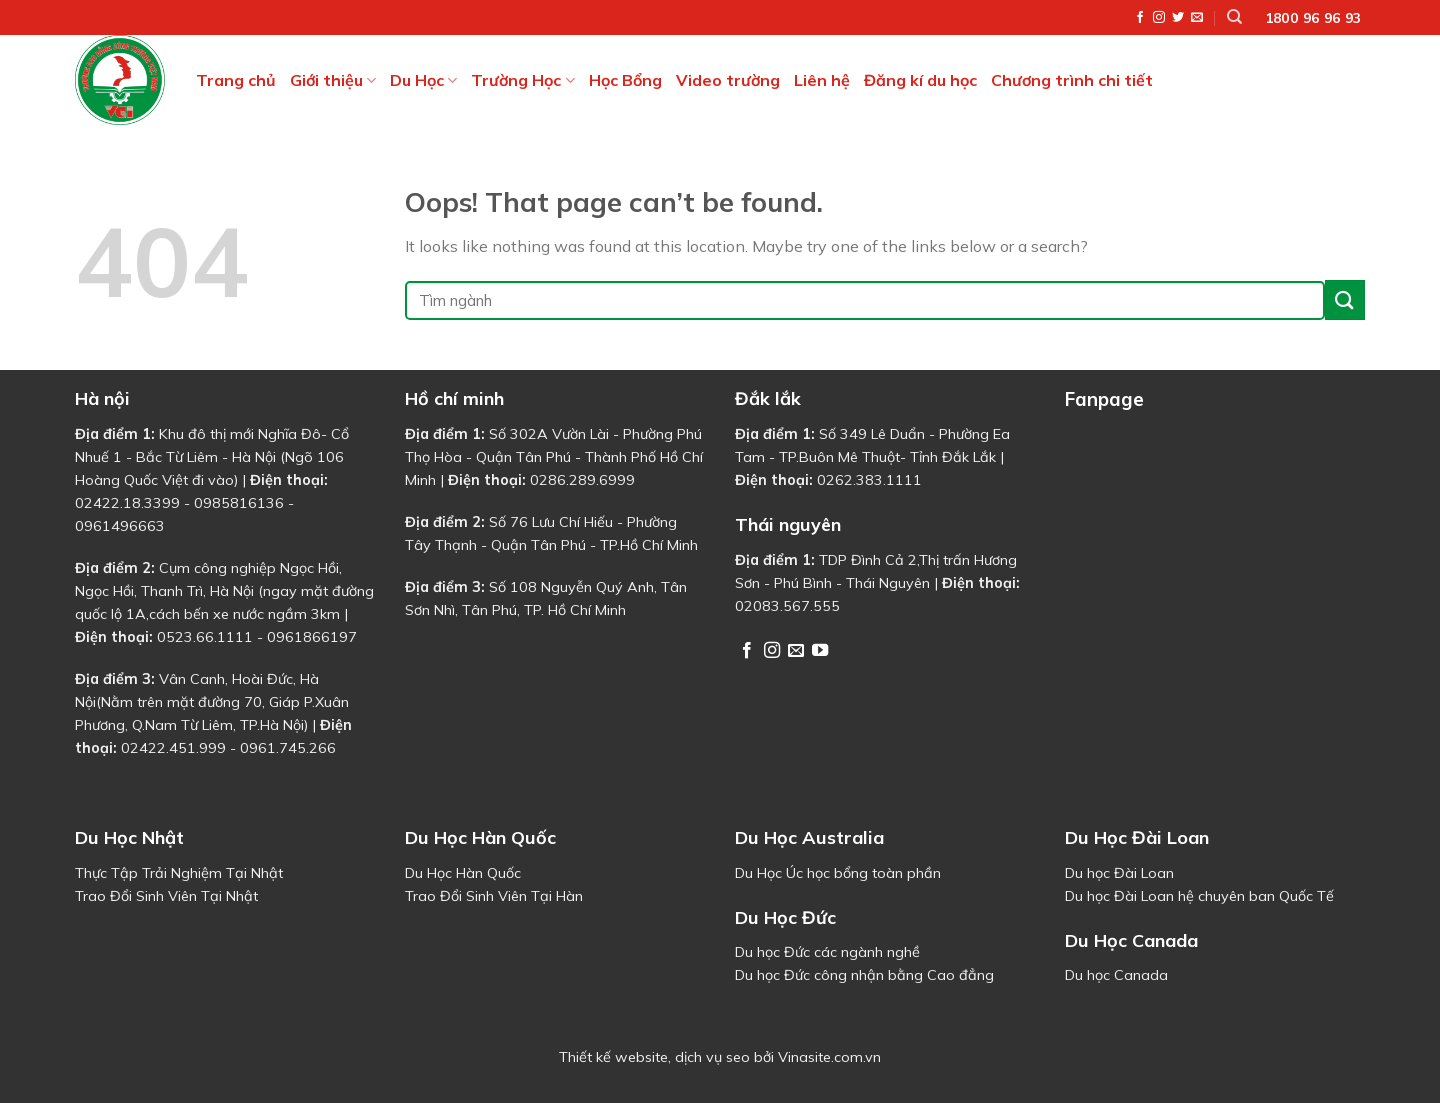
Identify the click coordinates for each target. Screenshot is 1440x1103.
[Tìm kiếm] (1234, 17)
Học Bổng (625, 80)
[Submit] (1345, 299)
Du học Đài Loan (1119, 873)
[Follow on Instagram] (1159, 18)
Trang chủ (236, 80)
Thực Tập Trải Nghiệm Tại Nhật (179, 873)
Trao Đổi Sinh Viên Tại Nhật (166, 896)
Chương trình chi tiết (1072, 80)
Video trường (728, 80)
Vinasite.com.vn (829, 1057)
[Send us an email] (1197, 18)
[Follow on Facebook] (1140, 18)
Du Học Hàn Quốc (463, 873)
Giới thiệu (333, 80)
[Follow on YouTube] (820, 651)
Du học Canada (1116, 975)
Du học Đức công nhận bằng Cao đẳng (864, 975)
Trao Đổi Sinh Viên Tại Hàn (494, 896)
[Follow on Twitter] (1178, 18)
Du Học (423, 80)
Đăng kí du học (920, 80)
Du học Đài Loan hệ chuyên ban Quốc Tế (1199, 896)
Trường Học (522, 80)
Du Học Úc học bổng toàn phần (838, 873)
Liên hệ (822, 80)
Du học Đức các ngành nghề (827, 952)
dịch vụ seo (712, 1057)
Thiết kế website (613, 1057)
